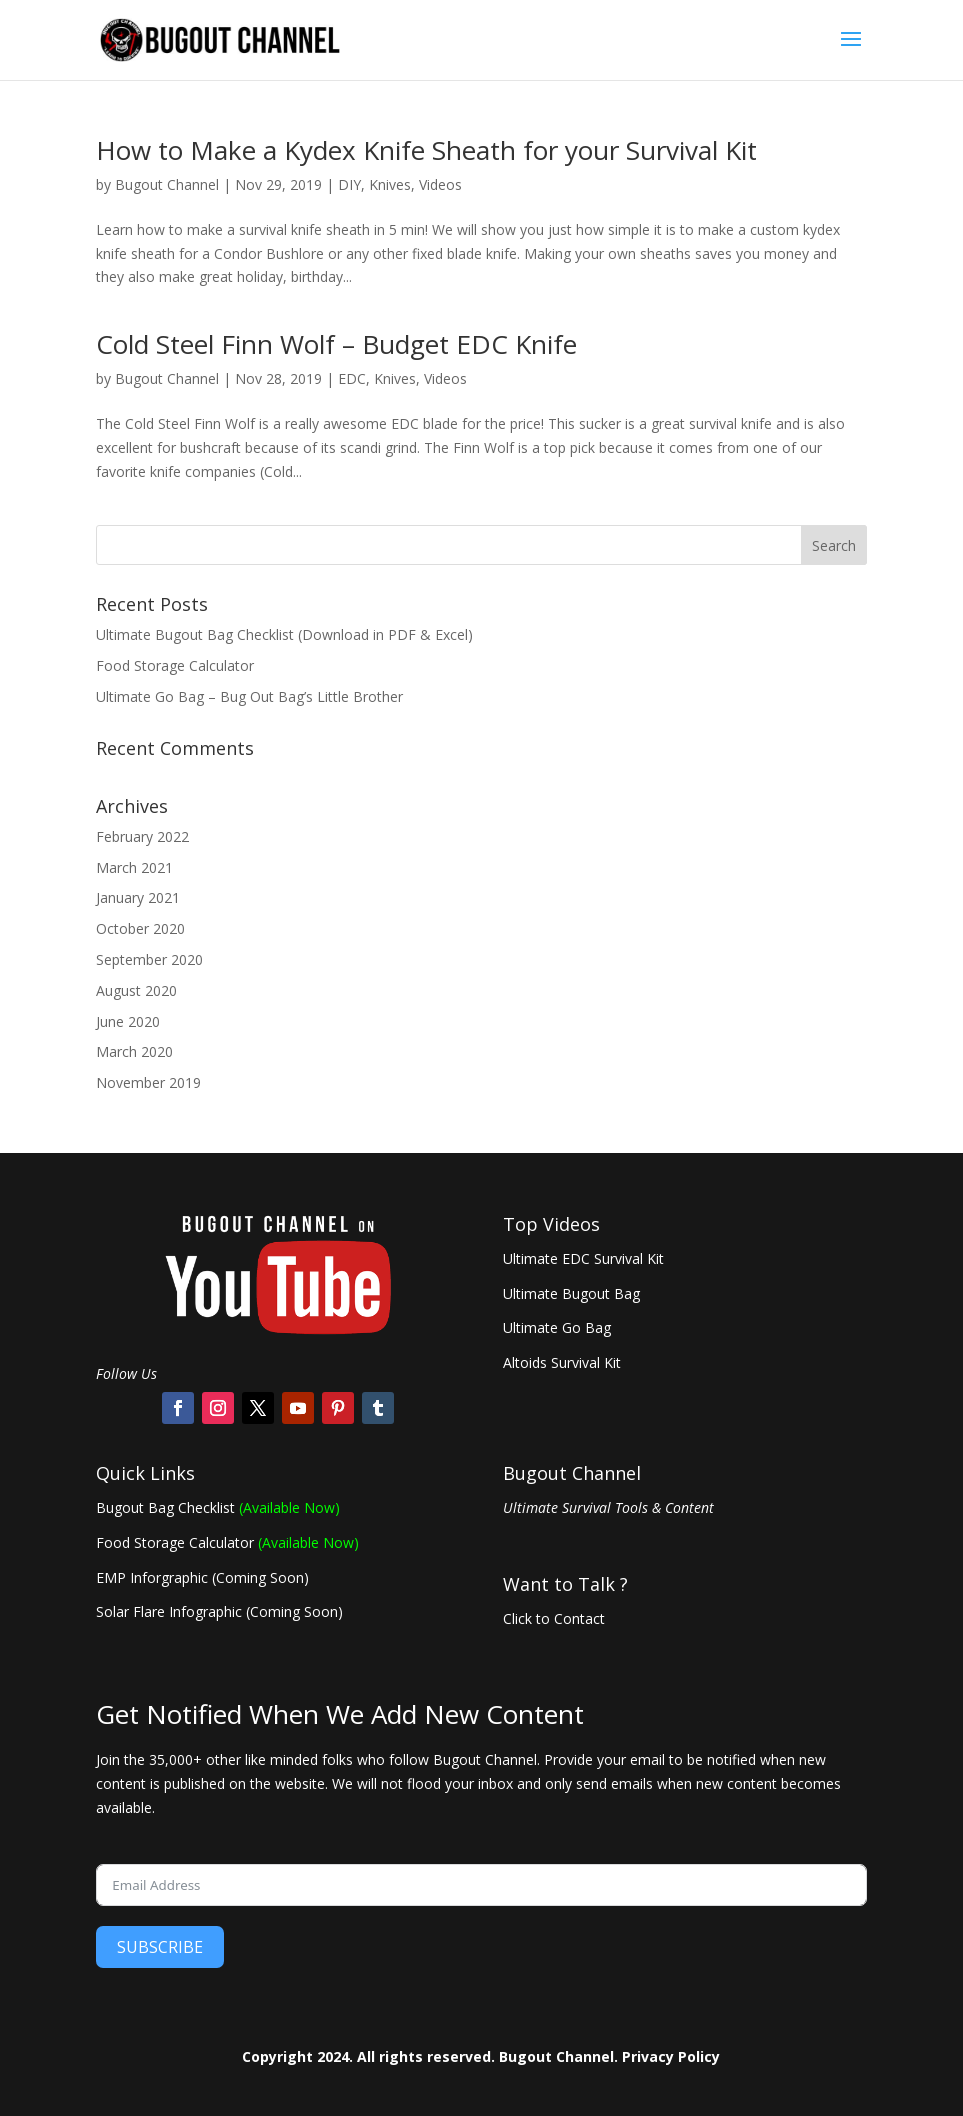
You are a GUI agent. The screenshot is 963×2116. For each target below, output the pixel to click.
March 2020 (134, 1051)
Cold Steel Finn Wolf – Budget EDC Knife (336, 344)
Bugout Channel (167, 184)
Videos (440, 184)
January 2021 (138, 897)
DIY (349, 184)
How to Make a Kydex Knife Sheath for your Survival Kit (426, 150)
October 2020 (140, 928)
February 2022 (142, 836)
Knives (390, 184)
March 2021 (134, 867)
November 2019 (148, 1082)
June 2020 (128, 1021)
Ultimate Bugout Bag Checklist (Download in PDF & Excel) (284, 634)
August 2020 (136, 990)
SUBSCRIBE (160, 1947)
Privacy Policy (671, 2056)
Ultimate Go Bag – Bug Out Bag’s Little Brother (249, 696)
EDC (352, 378)
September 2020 (149, 959)
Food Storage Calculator (175, 665)
